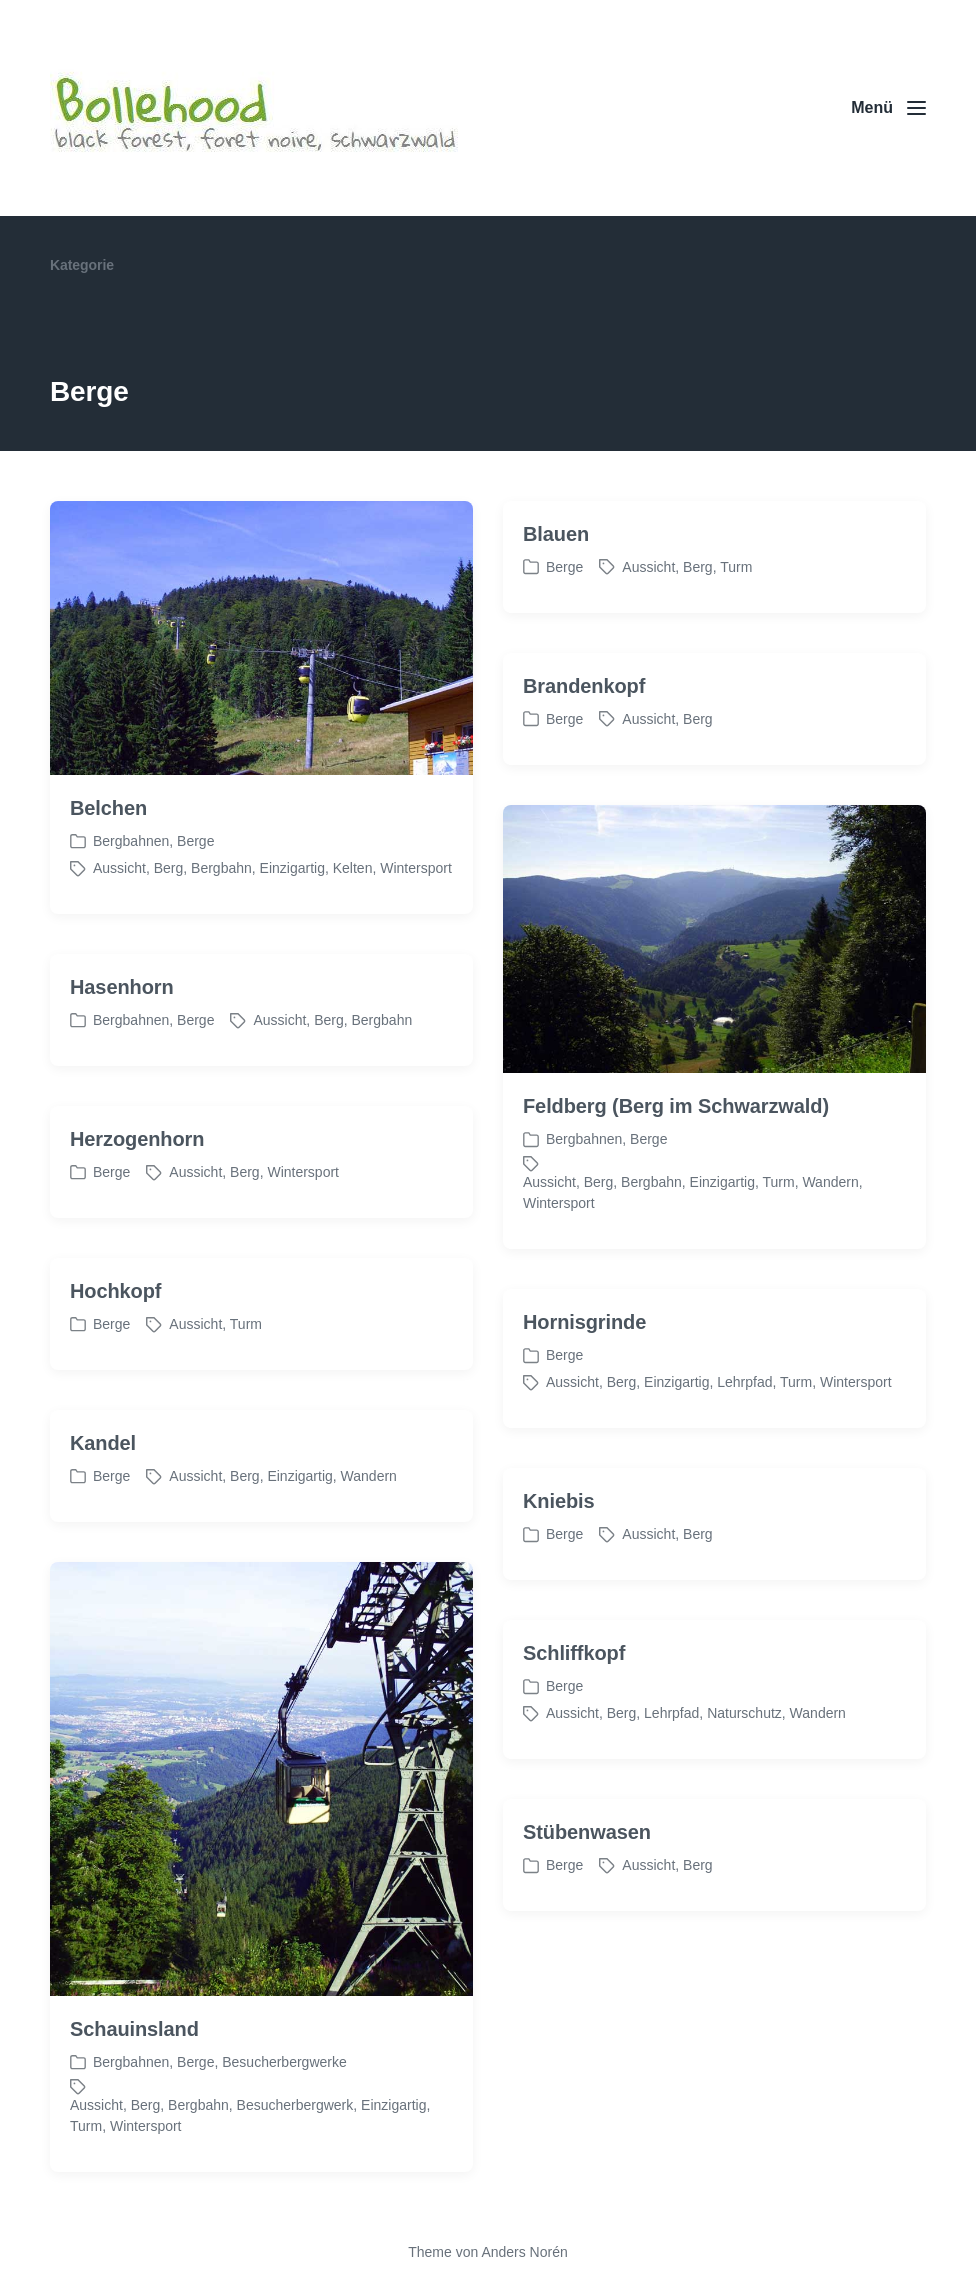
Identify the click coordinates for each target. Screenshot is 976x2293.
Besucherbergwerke (284, 2118)
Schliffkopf (574, 1710)
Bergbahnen (131, 841)
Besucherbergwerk (295, 2161)
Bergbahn (221, 868)
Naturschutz (744, 1770)
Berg (169, 868)
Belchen (108, 808)
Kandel (103, 1500)
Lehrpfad (744, 1439)
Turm (736, 567)
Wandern (830, 1239)
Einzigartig (292, 868)
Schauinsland (134, 2085)
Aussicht (119, 868)
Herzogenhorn (137, 1196)
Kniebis (559, 1558)
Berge (195, 841)
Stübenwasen (587, 1889)
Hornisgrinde (584, 1379)
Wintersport (416, 868)
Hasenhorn (122, 1044)
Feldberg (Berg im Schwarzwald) (676, 1163)
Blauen (556, 534)
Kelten (353, 868)
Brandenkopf (584, 686)
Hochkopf (115, 1348)
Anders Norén (524, 2252)
